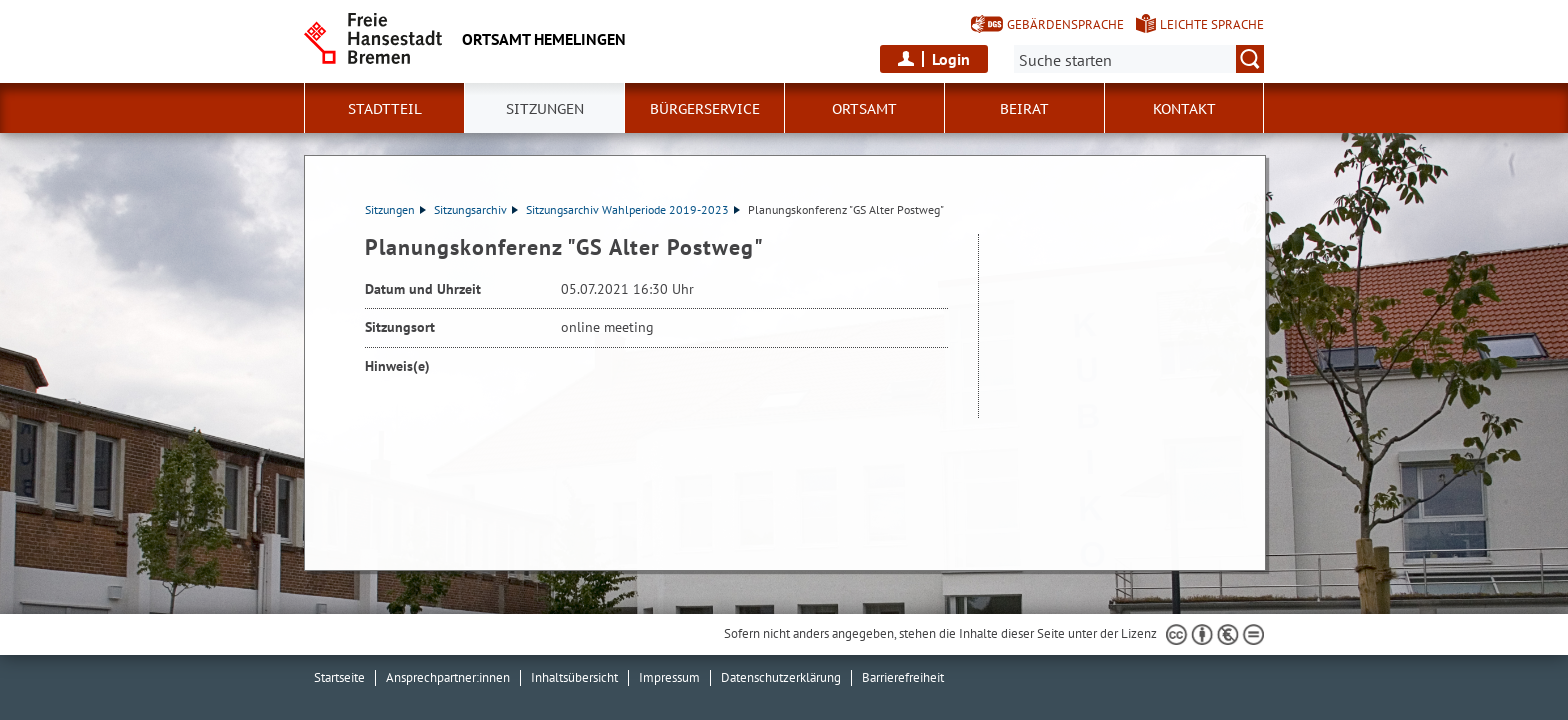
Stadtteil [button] (385, 109)
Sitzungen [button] (545, 109)
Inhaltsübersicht (574, 677)
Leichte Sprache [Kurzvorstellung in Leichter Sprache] (1212, 24)
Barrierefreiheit (903, 677)
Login (951, 59)
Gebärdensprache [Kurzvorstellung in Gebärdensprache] (1065, 24)
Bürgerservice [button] (705, 109)
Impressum (669, 677)
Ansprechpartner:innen (448, 677)
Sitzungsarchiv (476, 209)
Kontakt (1184, 109)
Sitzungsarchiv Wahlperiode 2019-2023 (633, 209)
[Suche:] (1139, 59)
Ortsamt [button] (864, 109)
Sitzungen (395, 209)
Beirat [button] (1024, 109)
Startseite (339, 677)
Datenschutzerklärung (781, 677)
